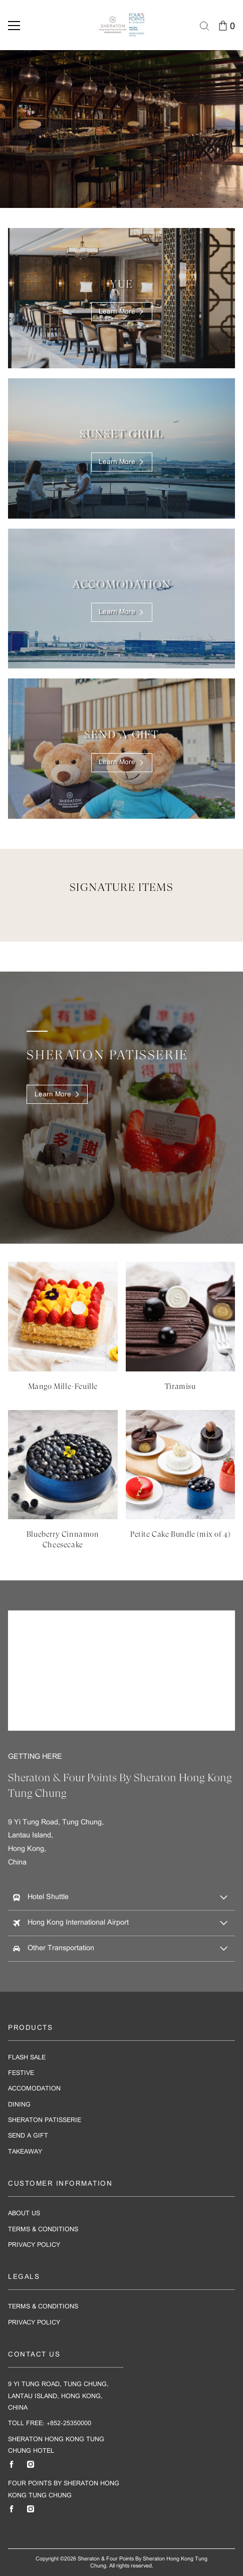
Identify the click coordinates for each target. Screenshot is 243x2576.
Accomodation (34, 2088)
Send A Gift (28, 2136)
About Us (24, 2213)
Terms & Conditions (43, 2229)
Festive (21, 2073)
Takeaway (25, 2152)
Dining (19, 2105)
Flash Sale (27, 2057)
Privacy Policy (34, 2245)
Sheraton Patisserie (44, 2120)
